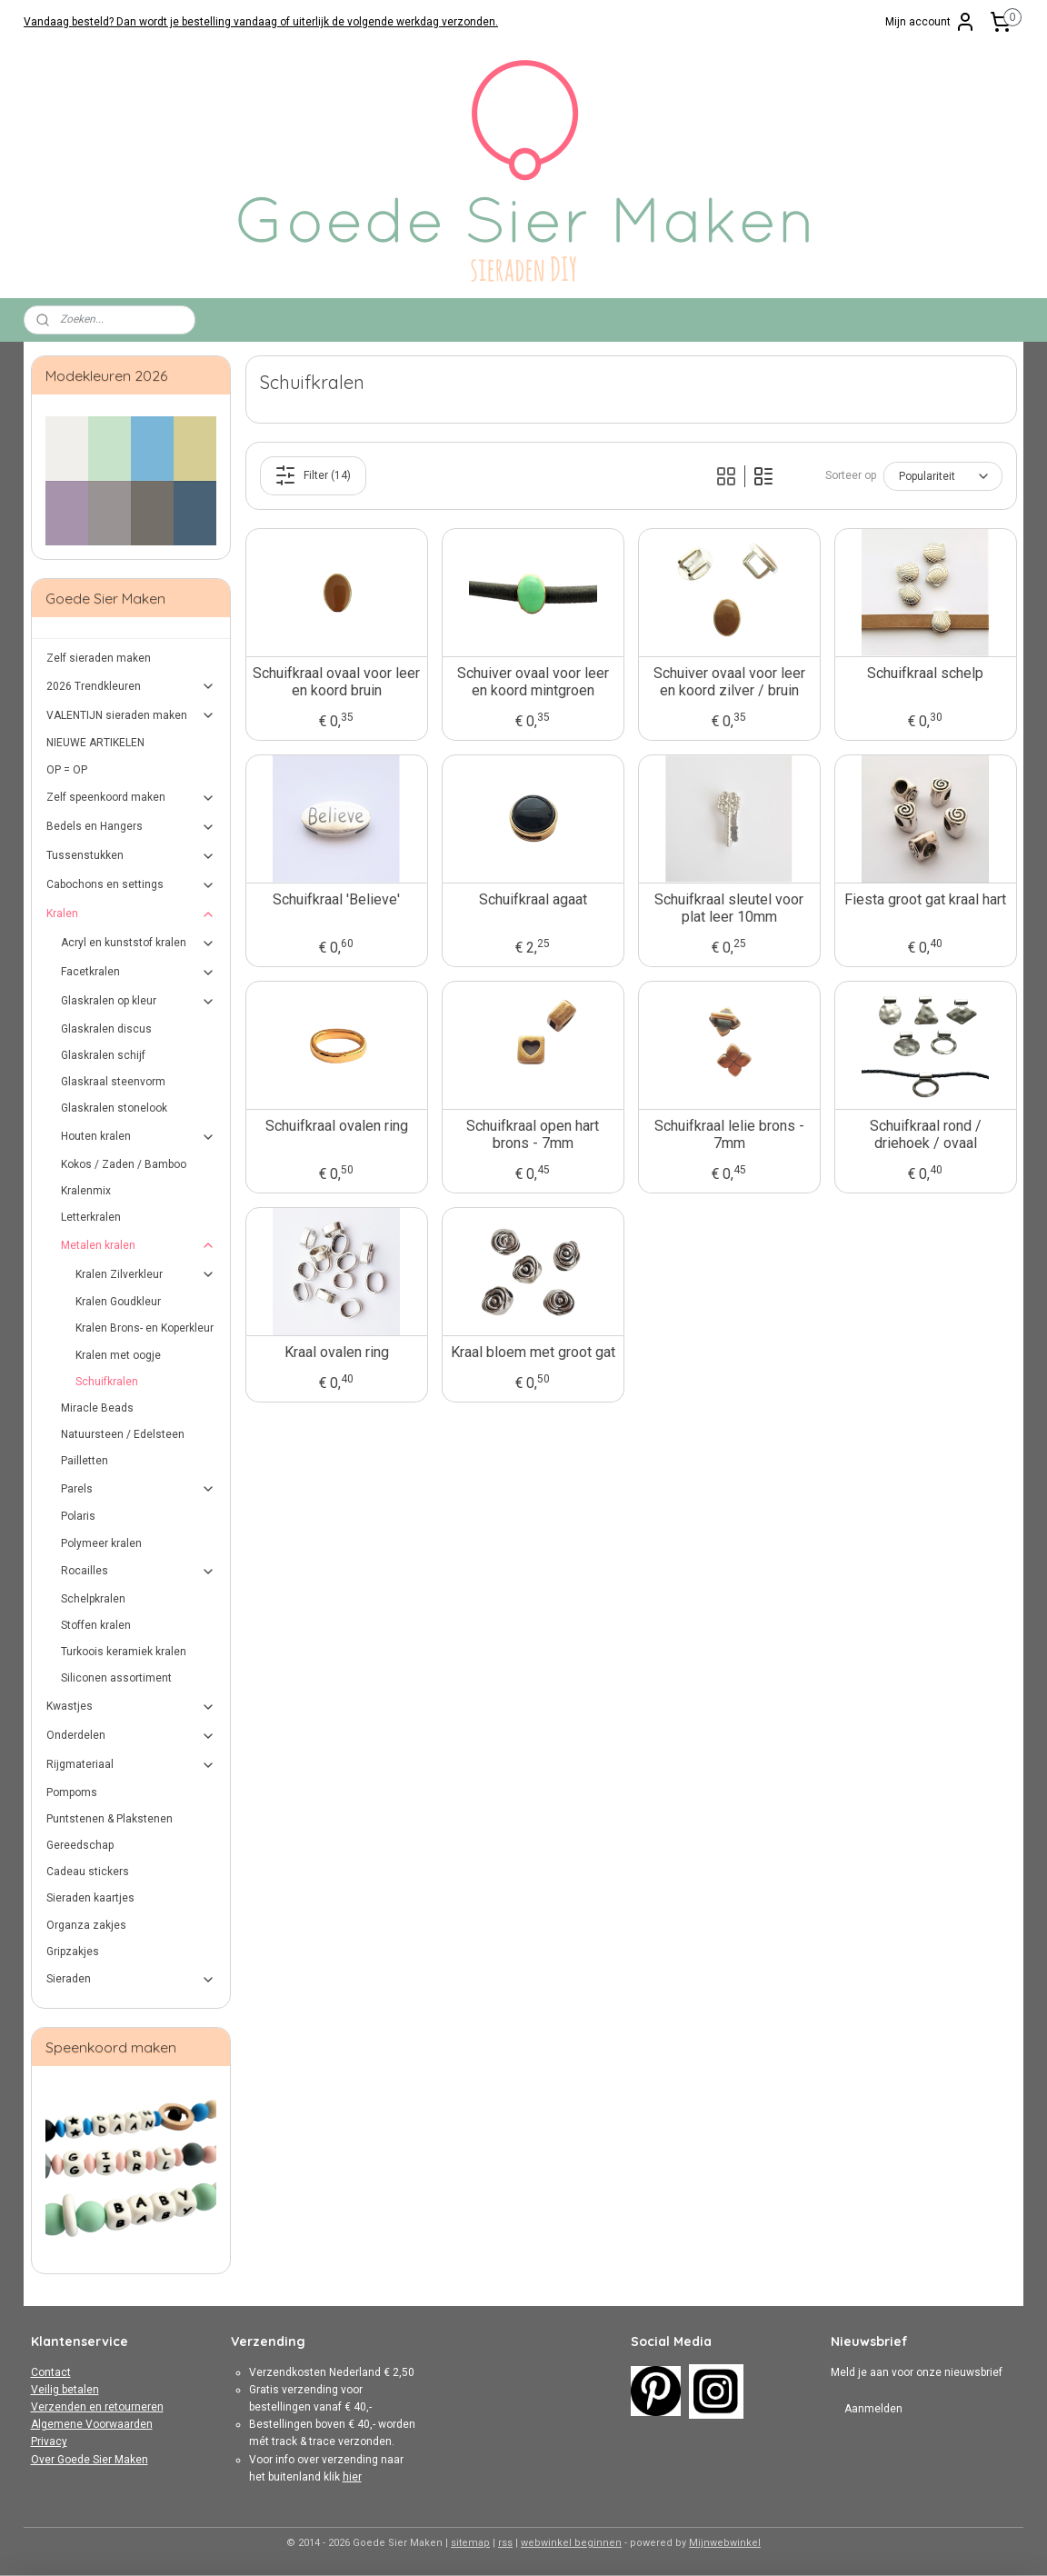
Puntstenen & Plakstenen (109, 1818)
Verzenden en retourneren (97, 2407)
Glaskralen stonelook (114, 1108)
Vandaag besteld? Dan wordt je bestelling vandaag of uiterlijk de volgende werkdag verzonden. (261, 21)
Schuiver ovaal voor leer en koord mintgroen (532, 681)
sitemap (470, 2543)
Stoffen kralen (96, 1625)
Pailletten (84, 1460)
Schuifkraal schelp (925, 673)
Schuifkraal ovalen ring (335, 1125)
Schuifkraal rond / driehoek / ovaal (925, 1134)
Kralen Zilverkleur (145, 1274)
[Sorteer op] (942, 476)
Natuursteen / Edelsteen (122, 1434)
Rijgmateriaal (131, 1765)
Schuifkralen (106, 1381)
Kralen (131, 914)
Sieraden (131, 1979)
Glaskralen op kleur (138, 1001)
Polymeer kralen (101, 1543)
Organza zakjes (86, 1925)
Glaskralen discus (106, 1029)
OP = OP (66, 770)
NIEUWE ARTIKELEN (95, 742)
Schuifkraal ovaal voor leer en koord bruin (336, 681)
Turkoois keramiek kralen (123, 1651)
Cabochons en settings (131, 885)
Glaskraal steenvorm (113, 1081)
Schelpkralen (93, 1599)
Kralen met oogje (118, 1355)
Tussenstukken (131, 856)
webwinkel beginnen (571, 2543)
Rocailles (138, 1571)
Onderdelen (131, 1736)
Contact (51, 2372)
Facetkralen (138, 972)
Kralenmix (86, 1190)
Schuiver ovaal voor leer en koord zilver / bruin (728, 681)
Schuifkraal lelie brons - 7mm (728, 1134)
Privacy (49, 2441)
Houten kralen (138, 1137)
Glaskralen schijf (103, 1055)
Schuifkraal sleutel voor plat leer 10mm (728, 908)
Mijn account (930, 22)
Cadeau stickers (87, 1871)
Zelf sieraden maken (98, 658)
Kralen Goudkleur (118, 1301)
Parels (138, 1489)
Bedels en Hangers (131, 827)
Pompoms (71, 1792)
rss (505, 2543)
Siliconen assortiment (116, 1678)
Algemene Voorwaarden (92, 2424)
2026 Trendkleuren (131, 686)
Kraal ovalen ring (336, 1352)
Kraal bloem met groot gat (532, 1352)
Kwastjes (131, 1707)
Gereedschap (80, 1845)
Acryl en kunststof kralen (138, 943)
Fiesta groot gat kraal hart (925, 899)
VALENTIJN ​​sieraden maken (131, 715)
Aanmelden (873, 2408)
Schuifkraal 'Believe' (336, 899)
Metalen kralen (138, 1245)
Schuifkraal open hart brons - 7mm (532, 1134)
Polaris (78, 1516)
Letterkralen (91, 1217)
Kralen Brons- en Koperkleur (144, 1328)
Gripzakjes (72, 1951)
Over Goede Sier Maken (89, 2459)
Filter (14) (312, 475)
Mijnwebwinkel (725, 2543)
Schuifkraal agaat (532, 899)
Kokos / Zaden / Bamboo (123, 1164)
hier (352, 2477)
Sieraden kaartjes (90, 1898)
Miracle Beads (97, 1408)
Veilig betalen (65, 2389)
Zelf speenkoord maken (131, 798)
